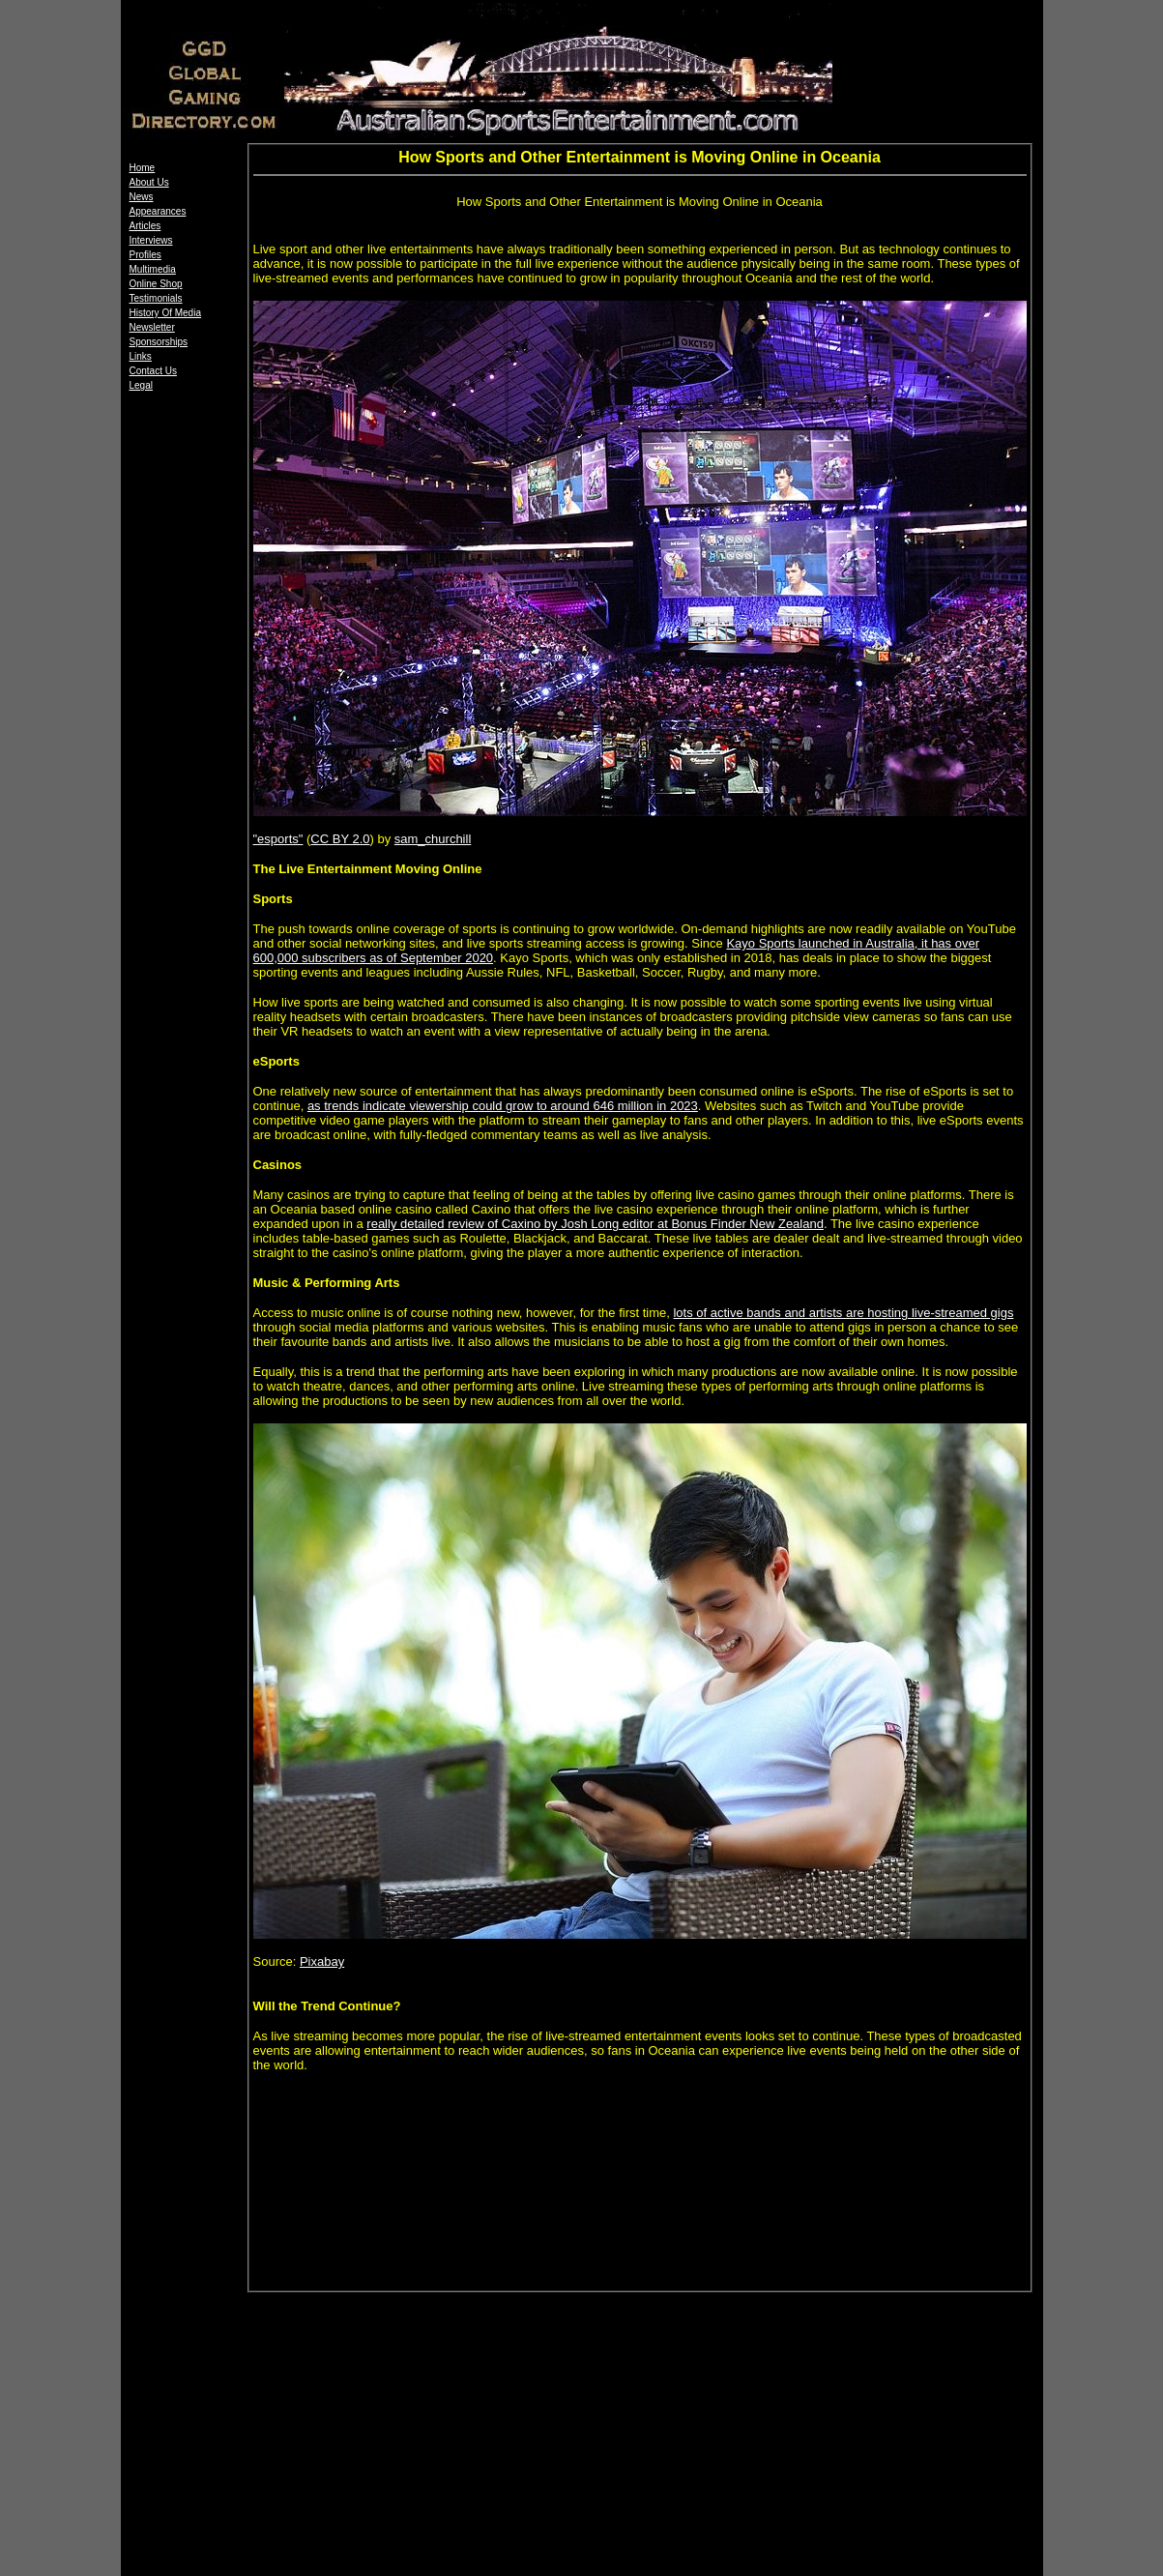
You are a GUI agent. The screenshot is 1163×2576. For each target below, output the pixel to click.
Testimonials (156, 298)
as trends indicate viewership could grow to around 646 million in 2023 (502, 1105)
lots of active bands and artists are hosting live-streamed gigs (843, 1312)
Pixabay (322, 1961)
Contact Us (153, 371)
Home (143, 167)
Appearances (158, 211)
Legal (141, 385)
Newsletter (152, 327)
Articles (145, 225)
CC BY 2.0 (339, 839)
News (142, 196)
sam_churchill (432, 839)
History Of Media (165, 312)
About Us (149, 182)
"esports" (278, 839)
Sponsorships (159, 342)
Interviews (151, 240)
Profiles (145, 254)
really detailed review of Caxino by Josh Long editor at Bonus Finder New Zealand (595, 1223)
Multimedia (153, 269)
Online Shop (156, 283)
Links (141, 356)
